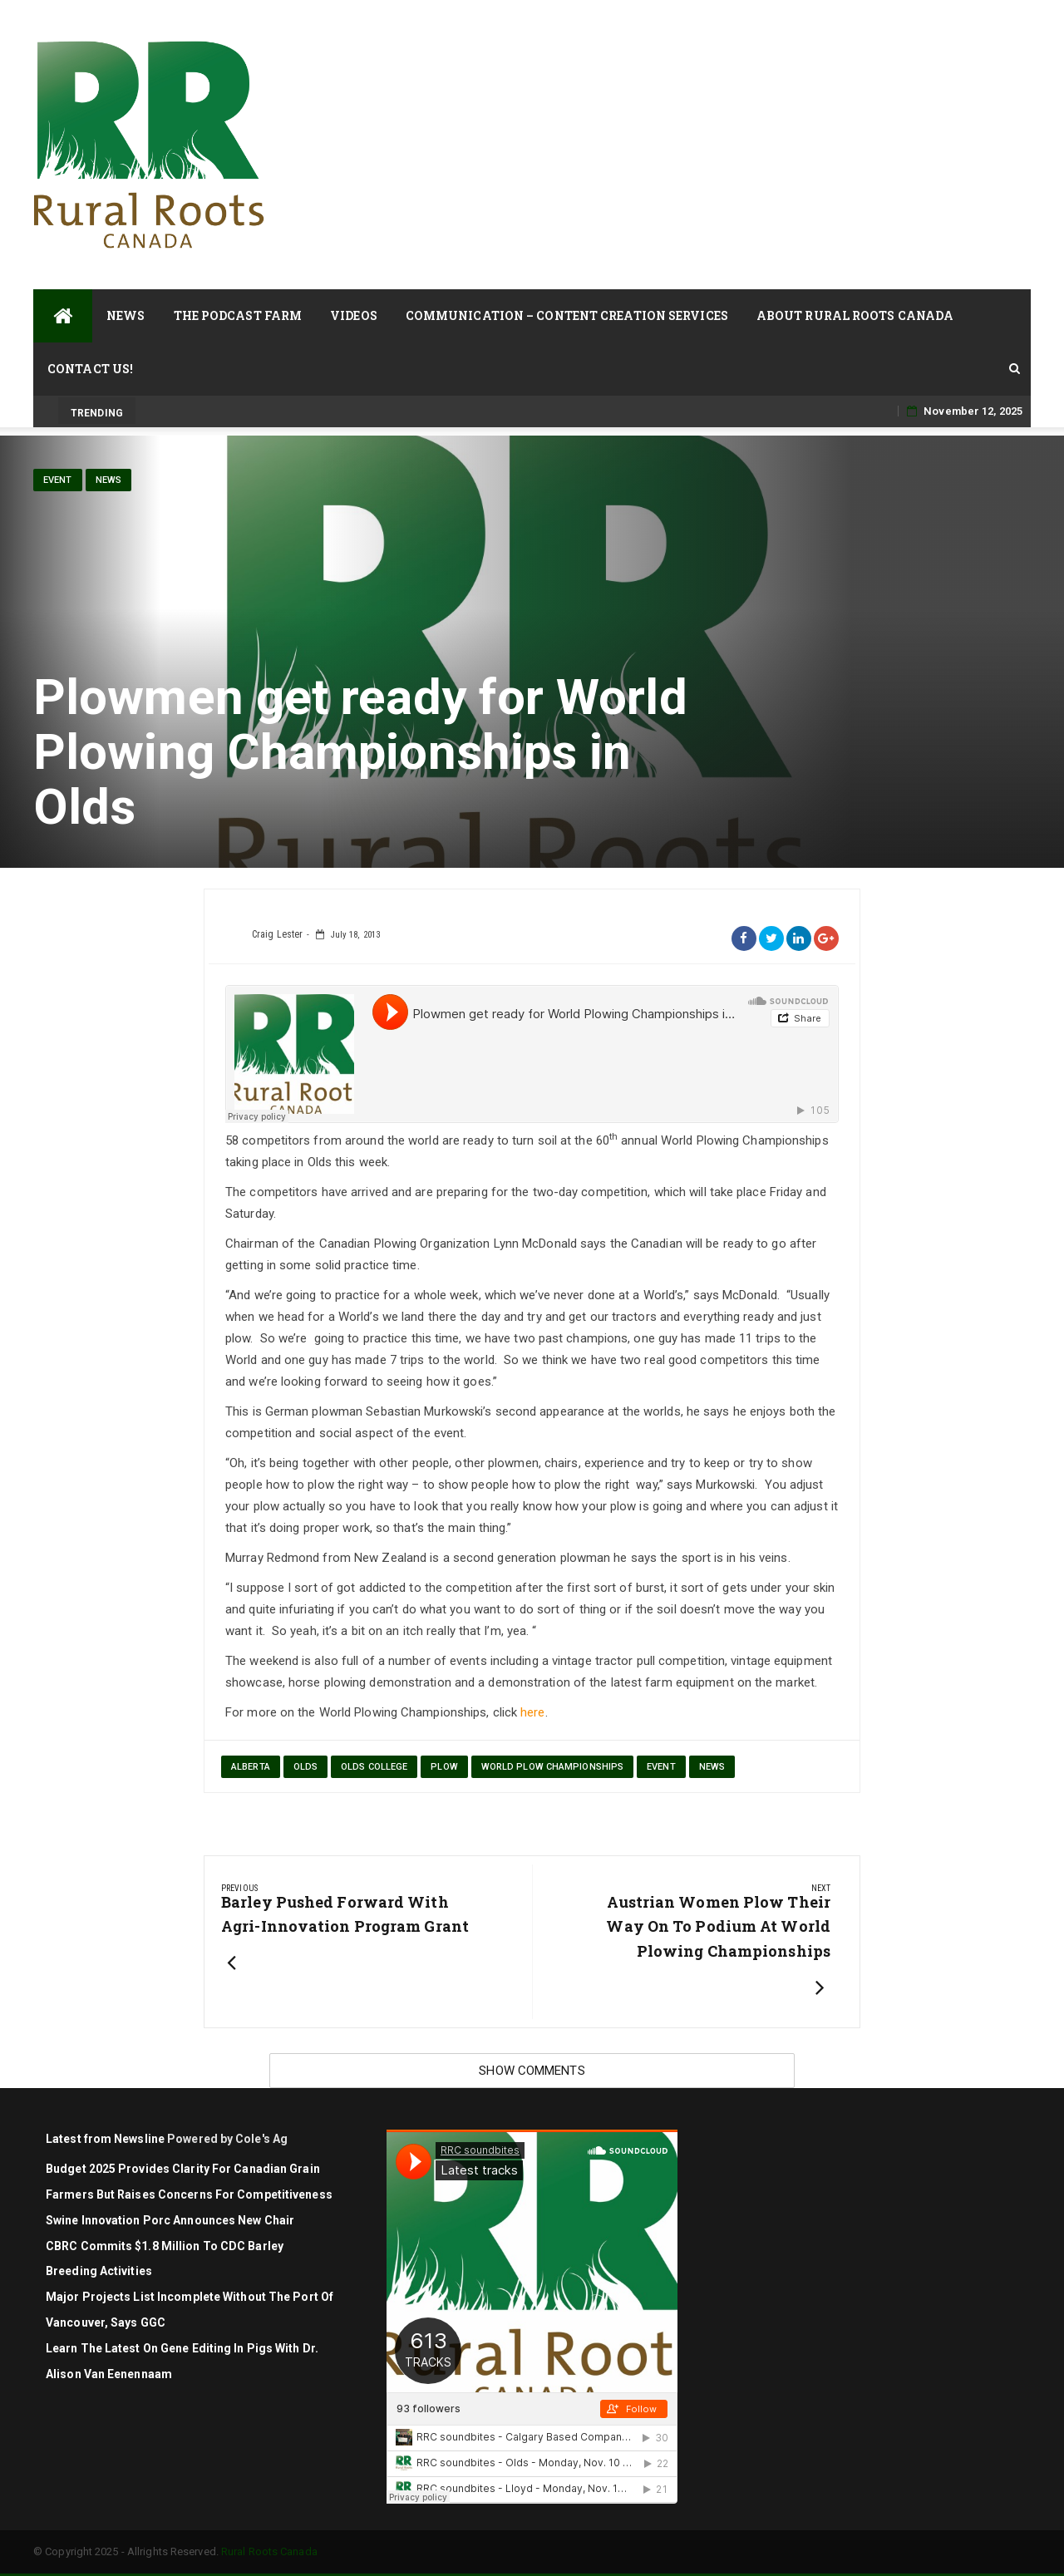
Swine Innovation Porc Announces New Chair (170, 2220)
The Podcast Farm (238, 315)
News (125, 315)
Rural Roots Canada (269, 2551)
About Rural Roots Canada (854, 315)
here (532, 1712)
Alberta (250, 1766)
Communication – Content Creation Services (567, 315)
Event (57, 480)
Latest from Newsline (105, 2138)
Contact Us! (90, 369)
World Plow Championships (552, 1766)
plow (444, 1766)
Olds (305, 1766)
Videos (353, 315)
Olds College (374, 1766)
